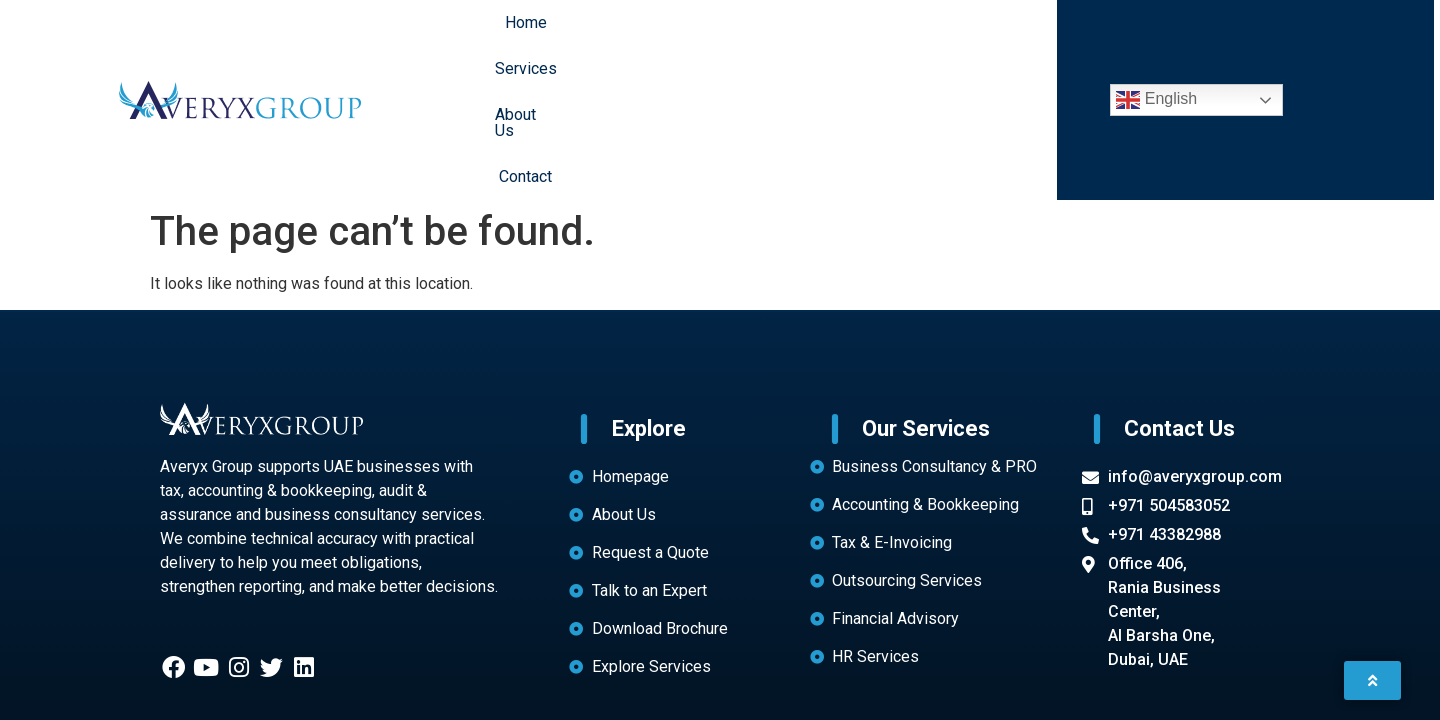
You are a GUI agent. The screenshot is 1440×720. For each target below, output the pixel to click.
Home (634, 35)
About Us (809, 35)
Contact (897, 35)
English (1156, 36)
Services (716, 35)
